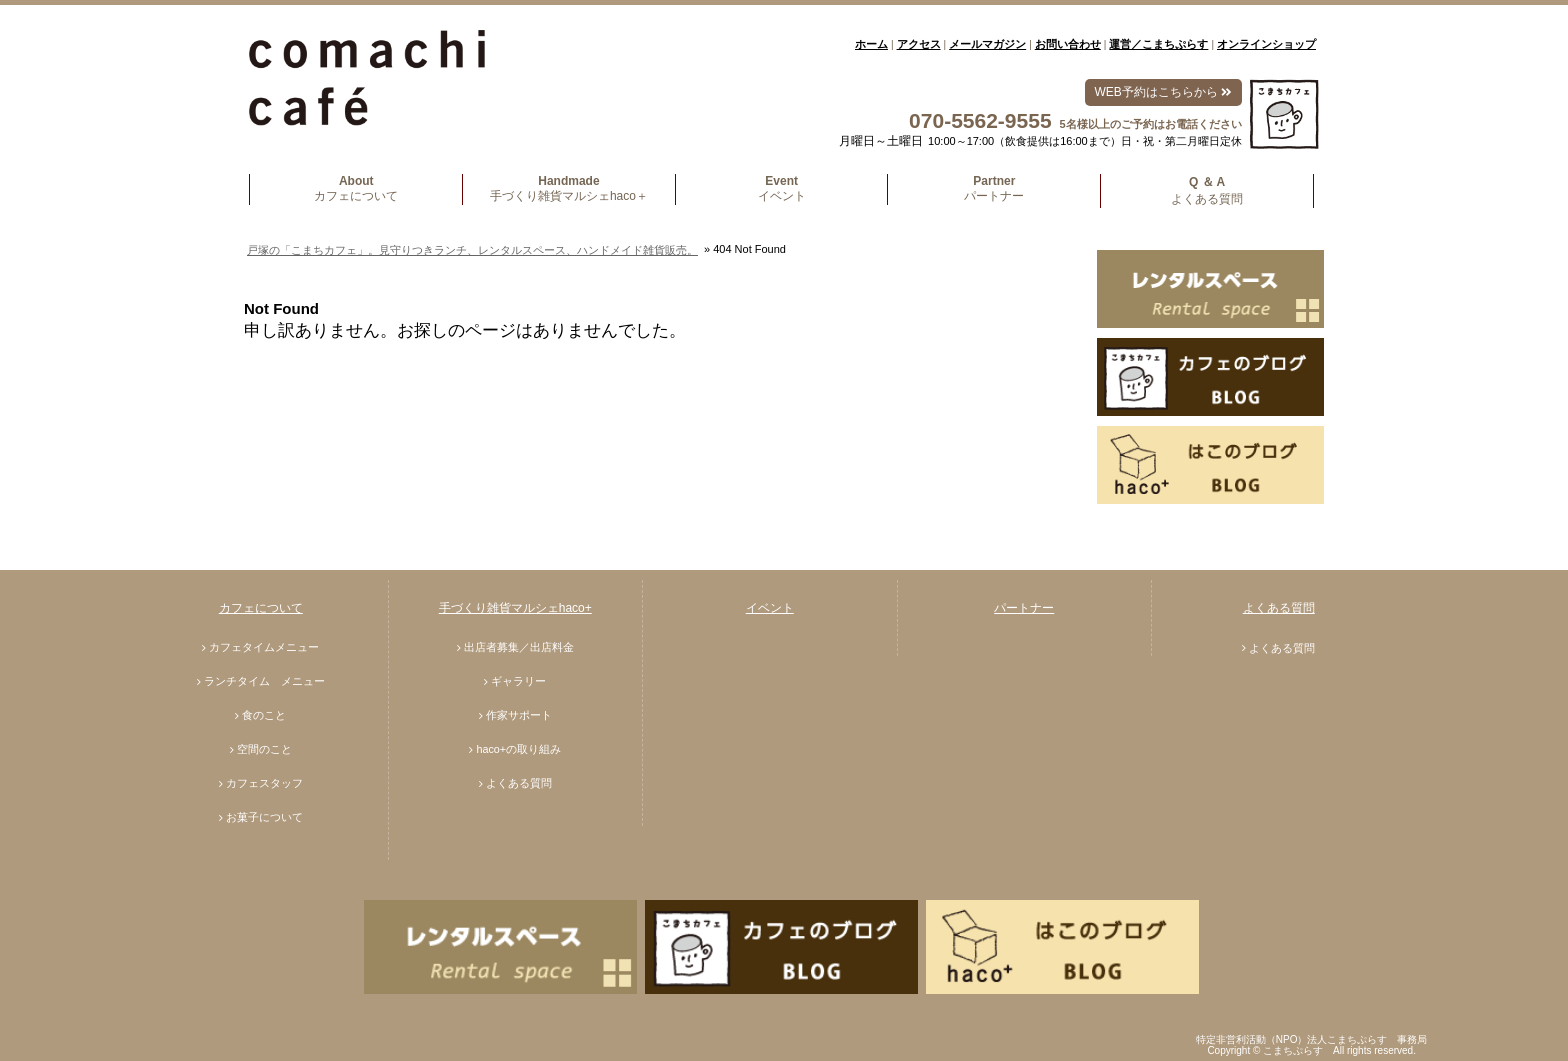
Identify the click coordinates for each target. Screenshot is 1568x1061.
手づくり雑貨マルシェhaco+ (515, 608)
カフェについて (261, 608)
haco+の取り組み (518, 749)
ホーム (871, 44)
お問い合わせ (1068, 44)
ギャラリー (518, 681)
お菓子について (264, 817)
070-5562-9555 (980, 120)
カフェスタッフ (264, 783)
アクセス (919, 44)
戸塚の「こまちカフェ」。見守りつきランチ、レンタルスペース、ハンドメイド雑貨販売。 (472, 250)
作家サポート (519, 715)
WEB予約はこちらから (1163, 92)
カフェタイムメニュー (264, 647)
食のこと (264, 715)
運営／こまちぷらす (1158, 44)
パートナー (1024, 608)
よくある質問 (519, 783)
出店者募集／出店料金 (519, 647)
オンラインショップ (1266, 44)
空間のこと (264, 749)
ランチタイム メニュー (264, 681)
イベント (770, 608)
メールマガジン (987, 44)
